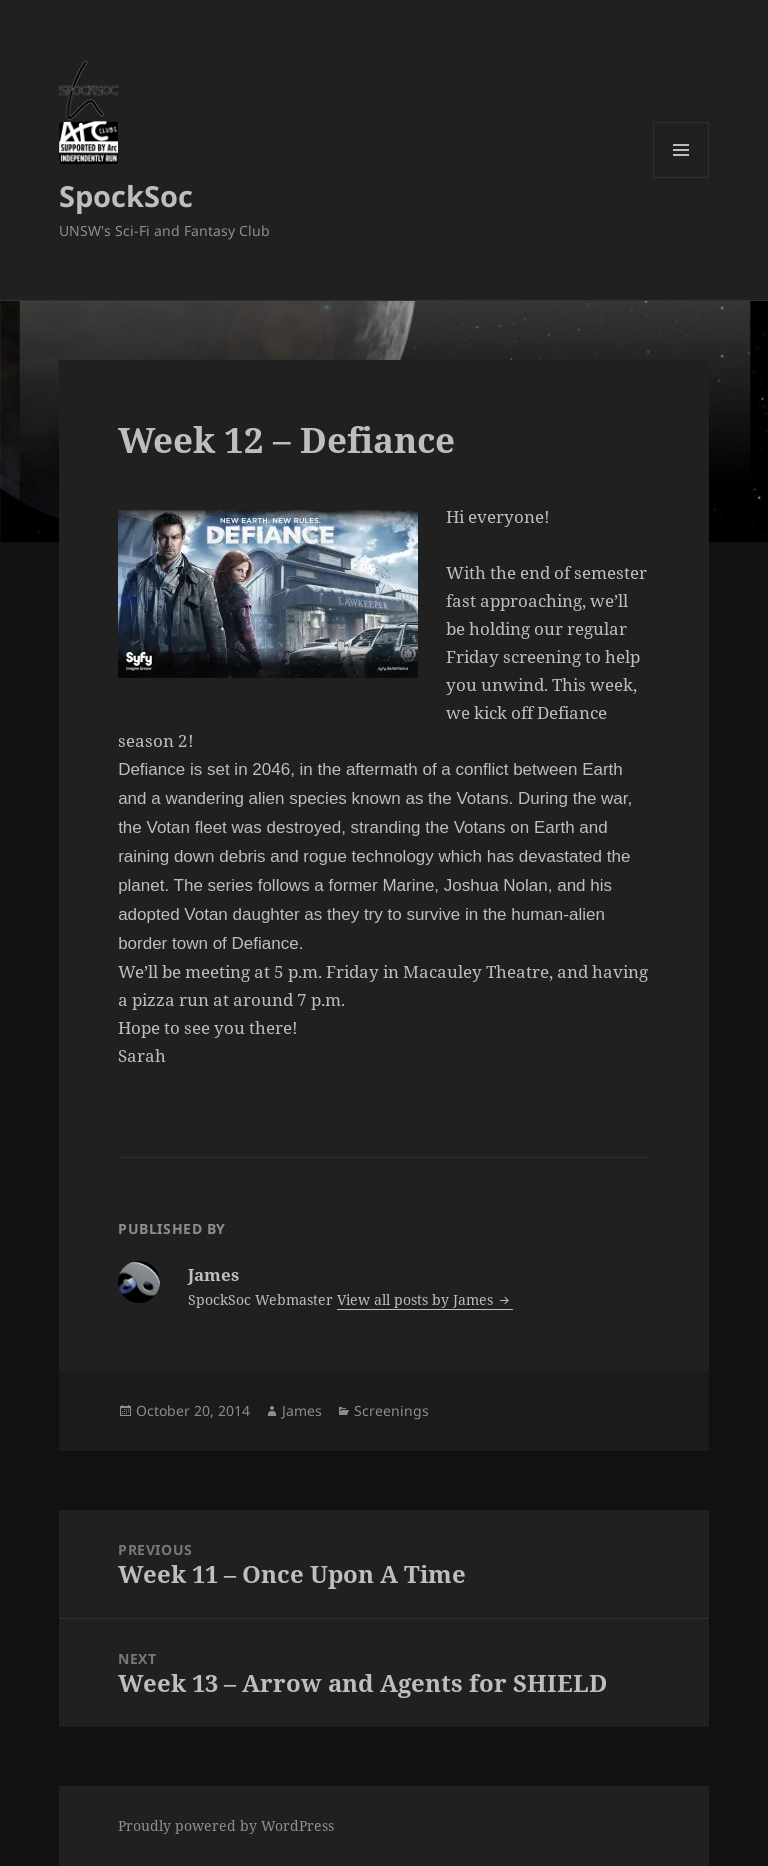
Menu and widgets (681, 177)
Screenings (391, 1410)
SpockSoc (126, 195)
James (302, 1410)
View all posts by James (417, 1299)
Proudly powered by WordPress (226, 1825)
